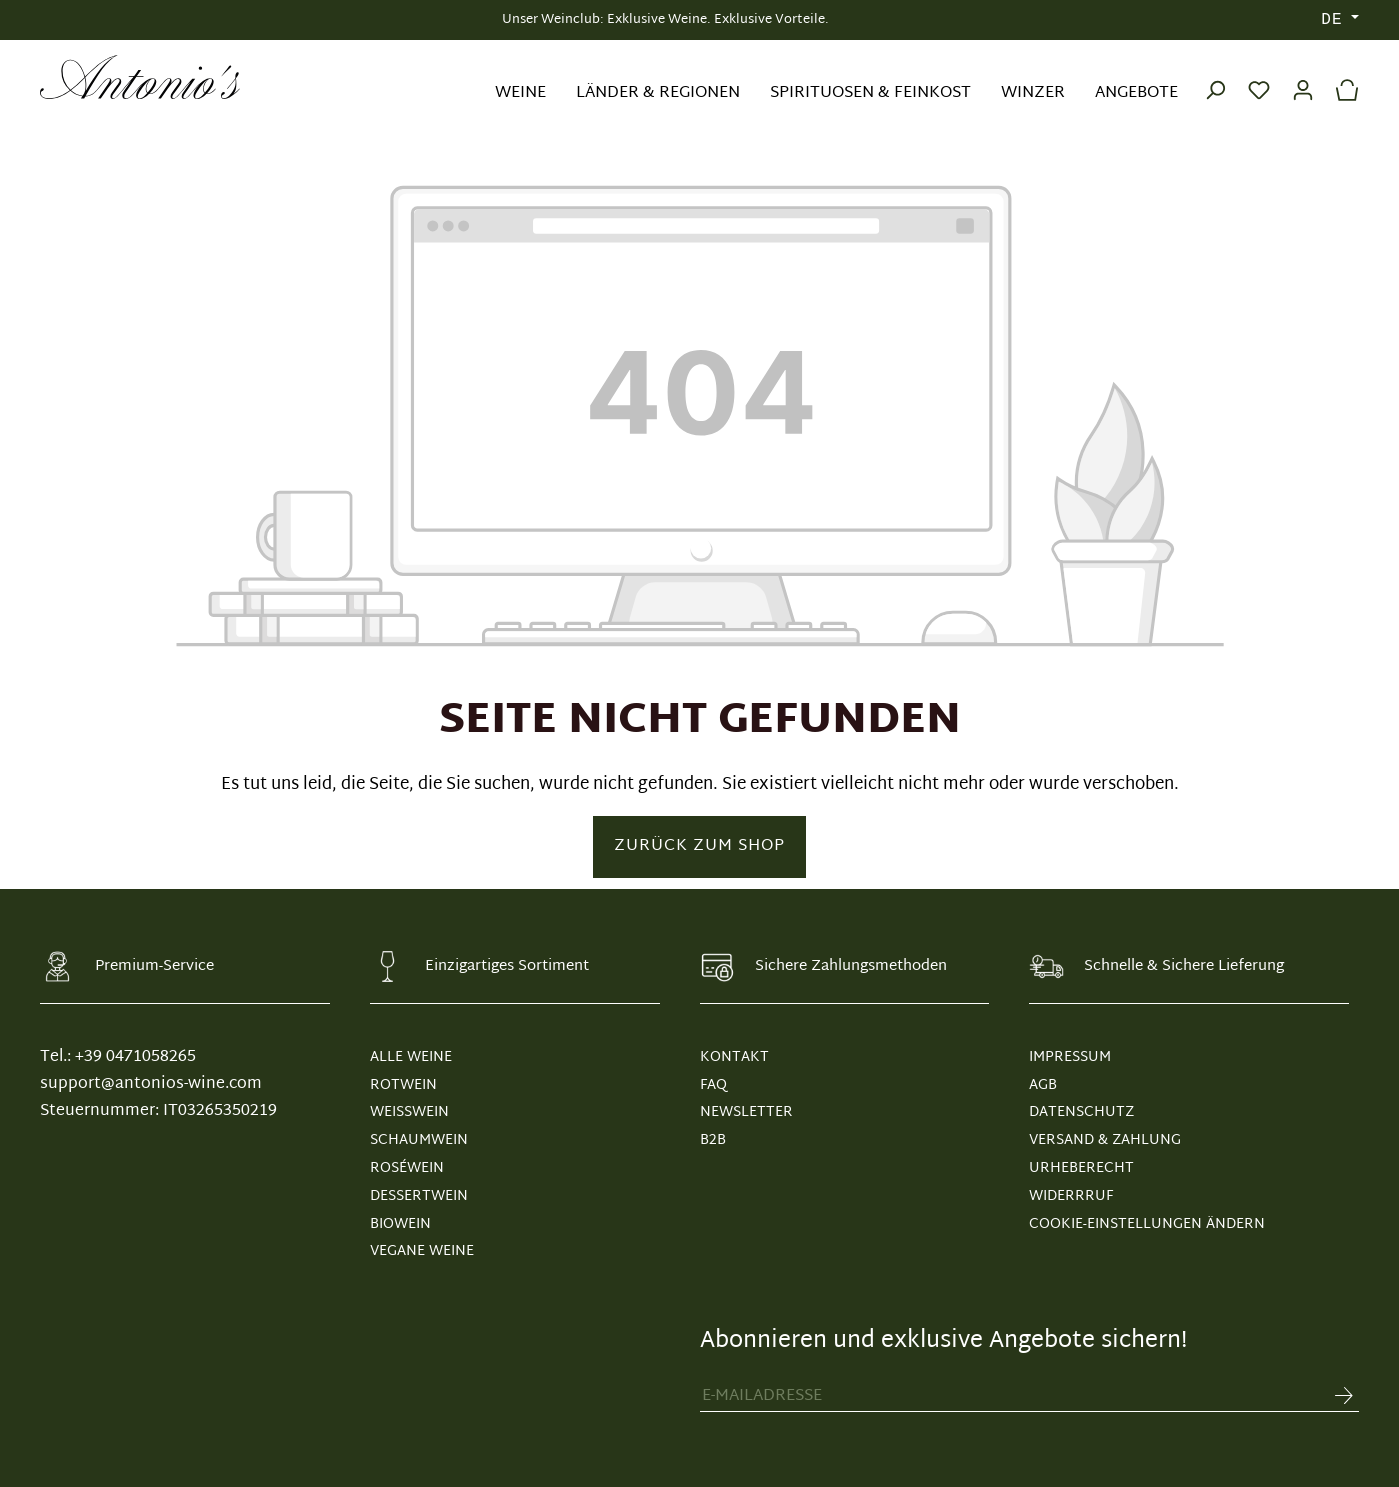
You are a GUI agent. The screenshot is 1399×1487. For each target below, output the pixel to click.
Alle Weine (411, 1057)
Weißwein (409, 1112)
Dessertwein (419, 1196)
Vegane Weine (422, 1251)
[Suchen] (1215, 77)
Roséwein (407, 1168)
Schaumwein (419, 1140)
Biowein (400, 1224)
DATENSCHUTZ (1081, 1112)
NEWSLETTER (746, 1112)
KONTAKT (734, 1057)
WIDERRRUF (1071, 1196)
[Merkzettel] (1259, 77)
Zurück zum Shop (699, 846)
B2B (713, 1140)
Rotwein (403, 1085)
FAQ (713, 1085)
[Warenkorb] (1342, 77)
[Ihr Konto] (1303, 77)
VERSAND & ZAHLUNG (1105, 1140)
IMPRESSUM (1070, 1057)
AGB (1043, 1085)
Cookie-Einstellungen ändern (1147, 1224)
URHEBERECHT (1081, 1168)
